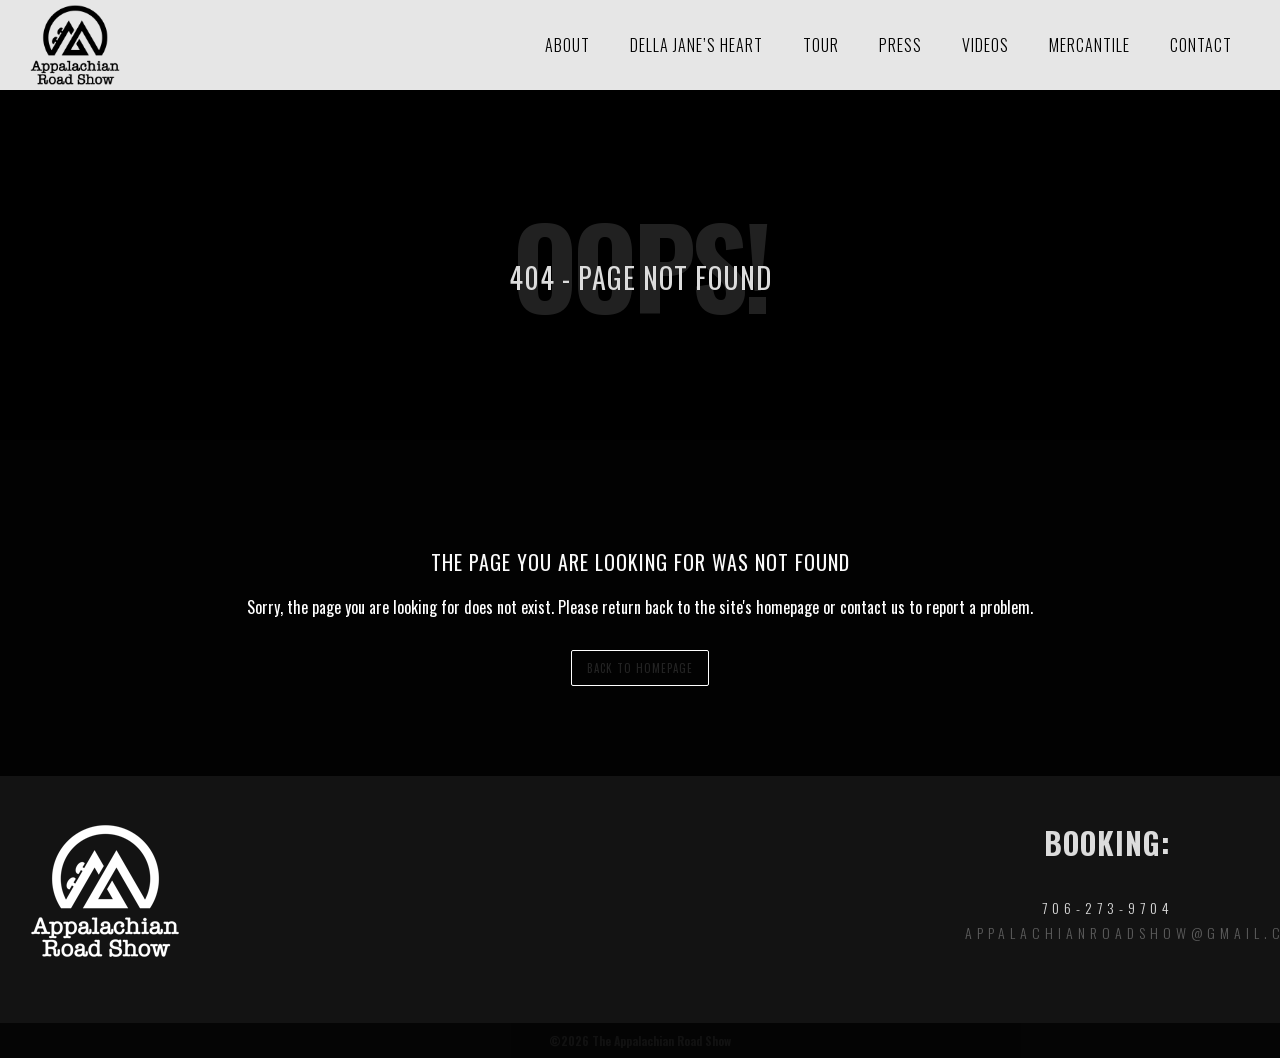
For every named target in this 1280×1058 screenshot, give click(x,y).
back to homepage (640, 668)
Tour (821, 45)
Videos (985, 45)
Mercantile (1089, 45)
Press (900, 45)
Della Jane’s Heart (696, 45)
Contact (1201, 45)
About (567, 45)
